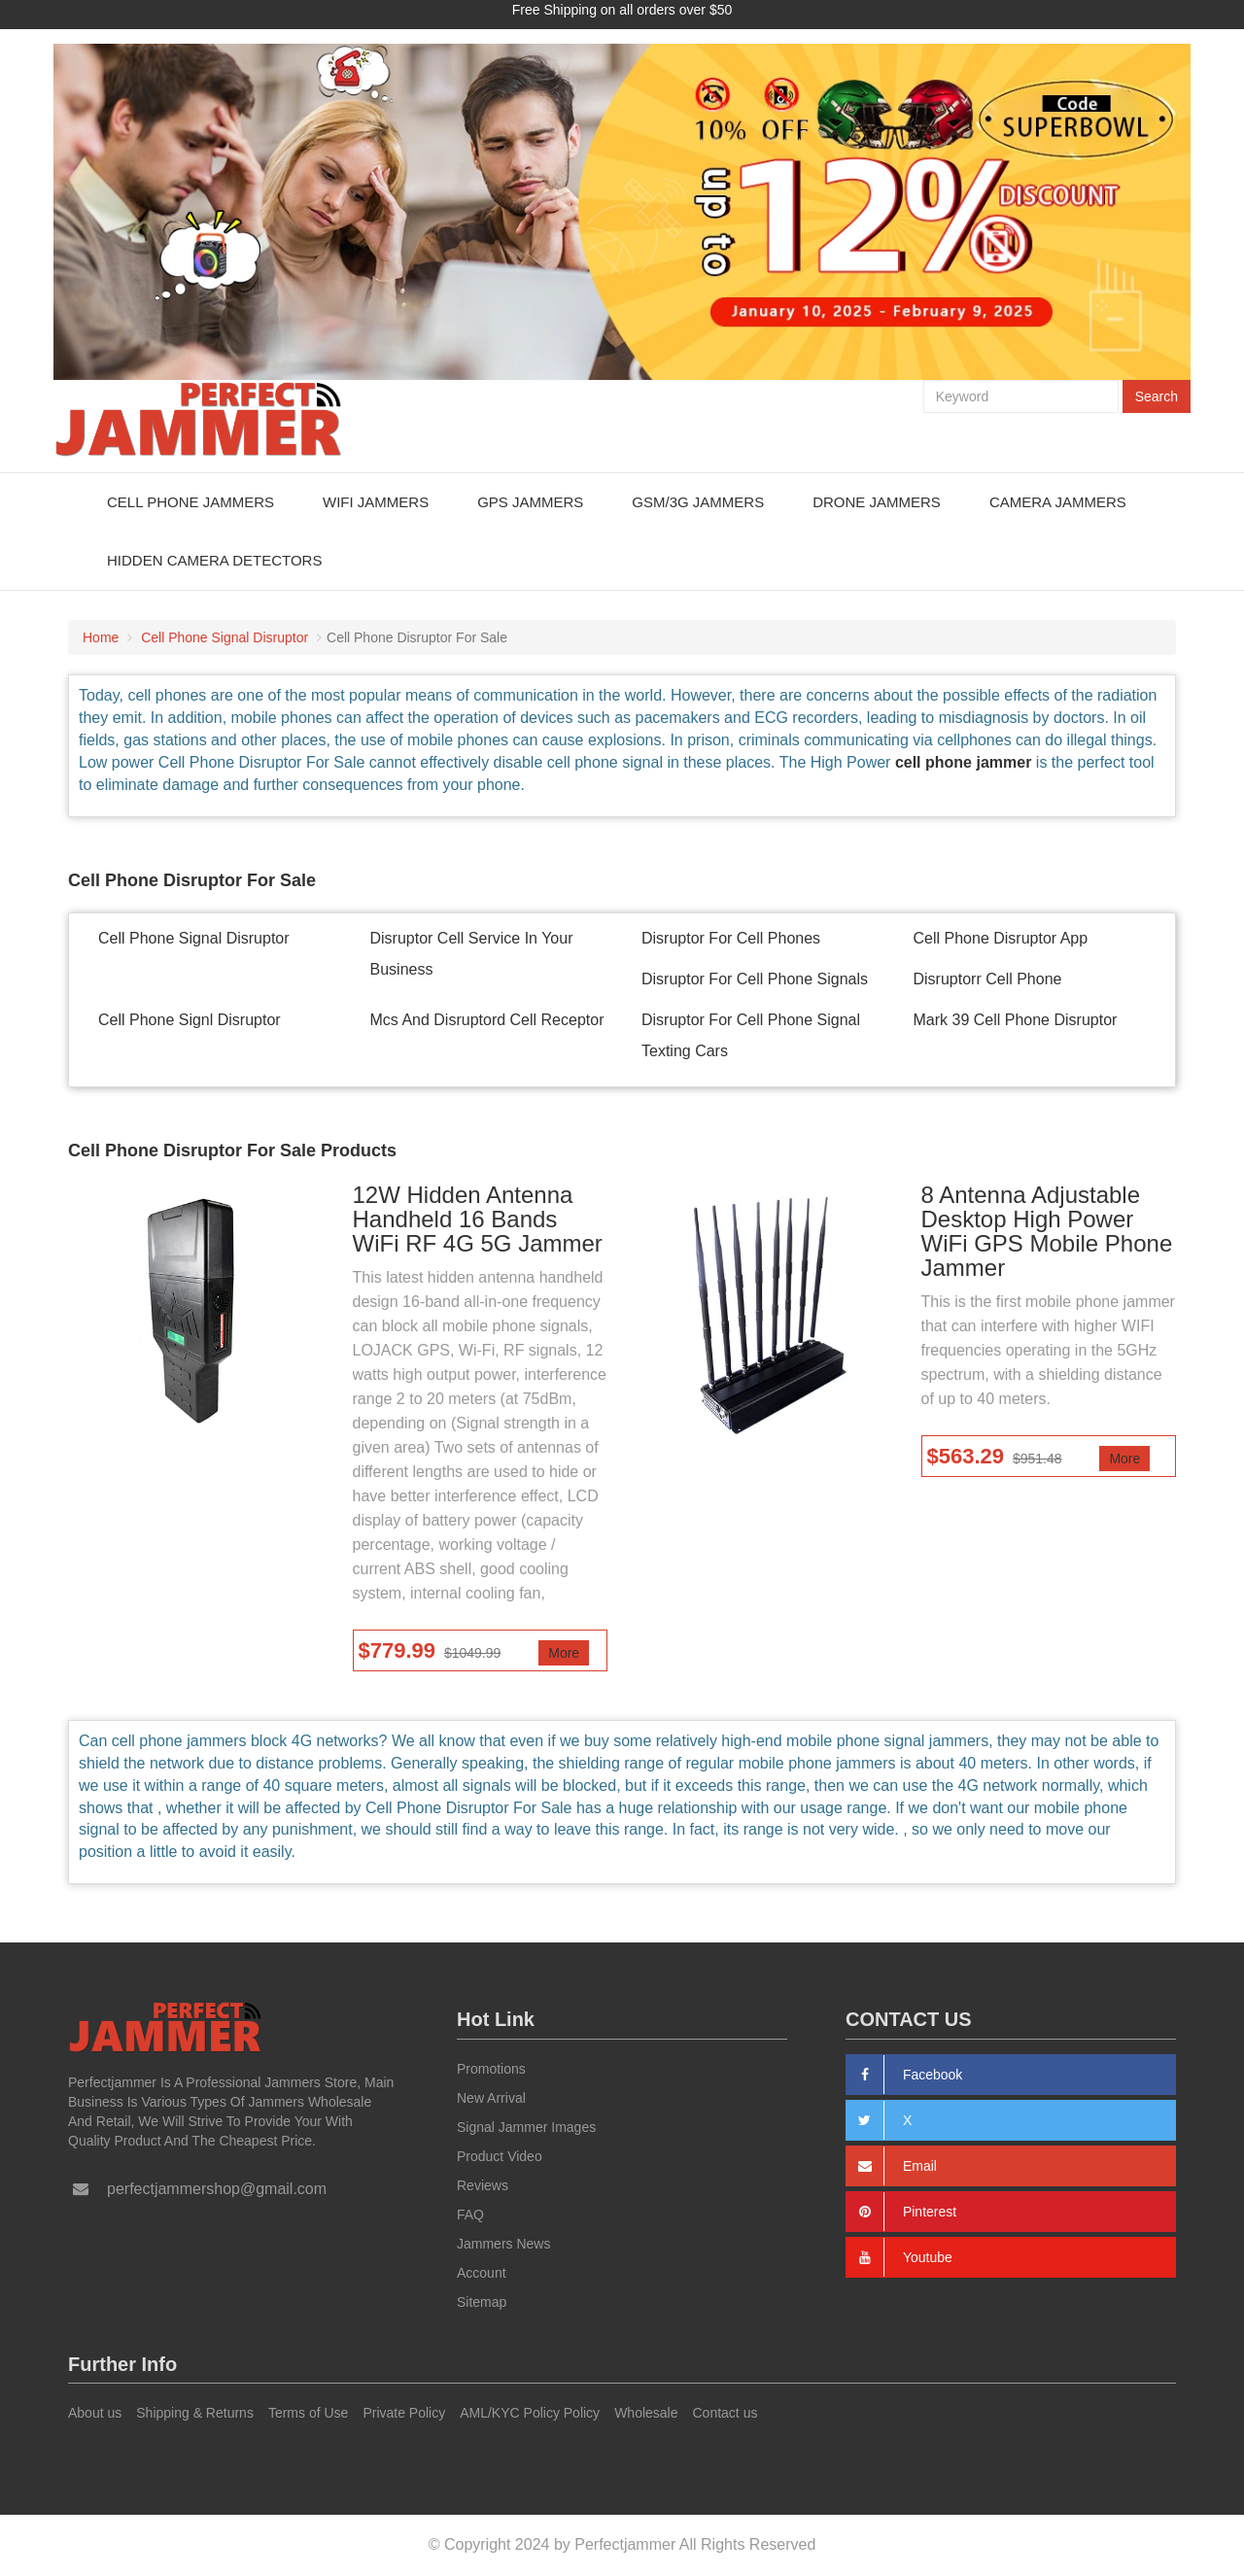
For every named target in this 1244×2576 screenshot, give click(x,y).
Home (101, 637)
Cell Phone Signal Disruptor (224, 637)
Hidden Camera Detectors (214, 560)
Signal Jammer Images (526, 2127)
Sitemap (481, 2302)
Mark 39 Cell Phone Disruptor (1016, 1020)
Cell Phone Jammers (190, 502)
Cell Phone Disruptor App (1001, 938)
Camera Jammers (1057, 502)
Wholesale (645, 2413)
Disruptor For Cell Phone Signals (754, 979)
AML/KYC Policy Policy (530, 2413)
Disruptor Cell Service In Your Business (471, 954)
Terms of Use (308, 2413)
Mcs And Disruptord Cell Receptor (487, 1020)
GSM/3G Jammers (698, 502)
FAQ (470, 2214)
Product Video (499, 2156)
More (563, 1653)
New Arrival (491, 2098)
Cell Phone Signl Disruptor (189, 1020)
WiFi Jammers (376, 502)
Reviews (482, 2185)
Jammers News (503, 2243)
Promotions (491, 2069)
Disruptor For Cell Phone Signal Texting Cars (750, 1035)
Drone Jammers (876, 502)
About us (94, 2413)
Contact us (725, 2413)
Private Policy (404, 2413)
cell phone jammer (963, 762)
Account (481, 2273)
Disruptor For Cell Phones (730, 938)
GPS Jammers (530, 502)
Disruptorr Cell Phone (988, 979)
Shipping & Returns (195, 2413)
